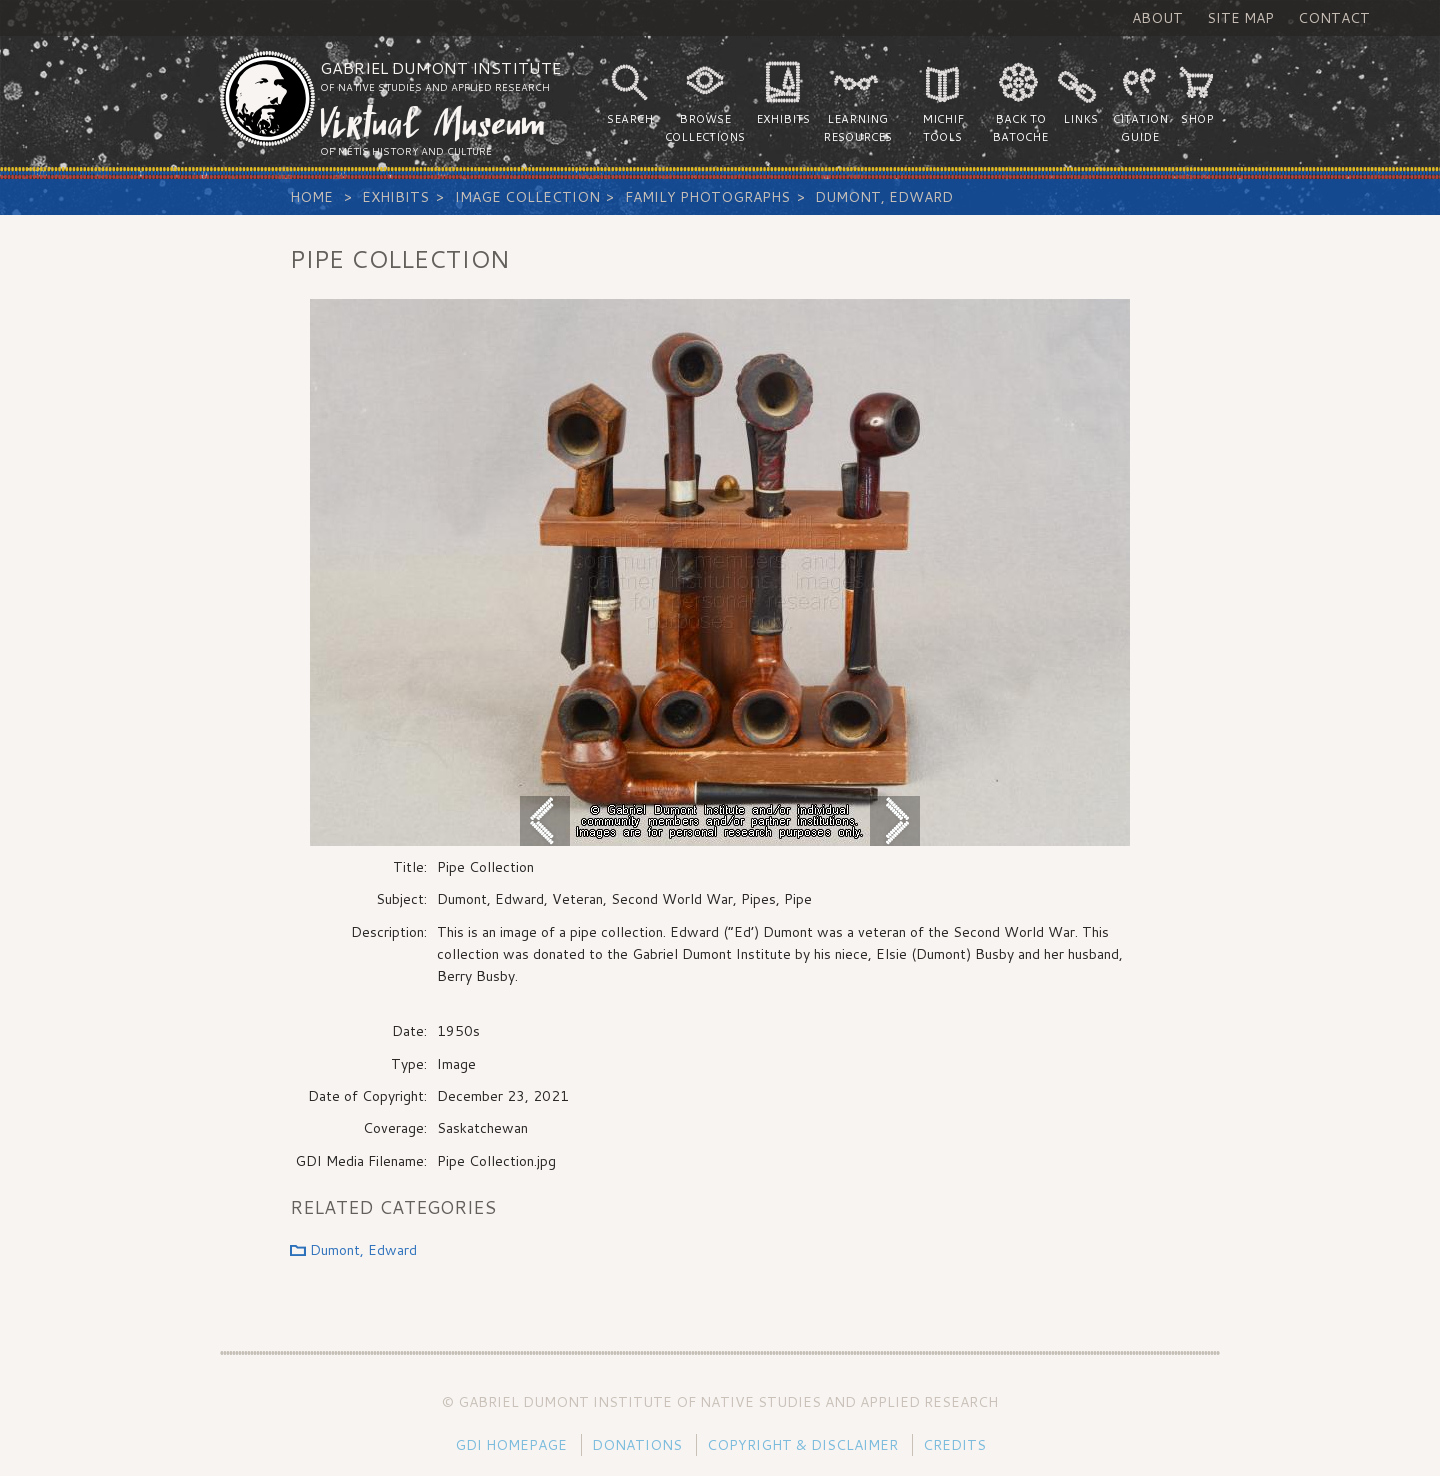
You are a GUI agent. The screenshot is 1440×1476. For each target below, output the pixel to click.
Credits (954, 1445)
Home (311, 197)
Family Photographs (707, 197)
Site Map (1240, 18)
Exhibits (395, 197)
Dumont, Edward (884, 197)
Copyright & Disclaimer (802, 1445)
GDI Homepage (511, 1445)
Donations (637, 1445)
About (1157, 18)
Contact (1334, 18)
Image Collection (527, 197)
